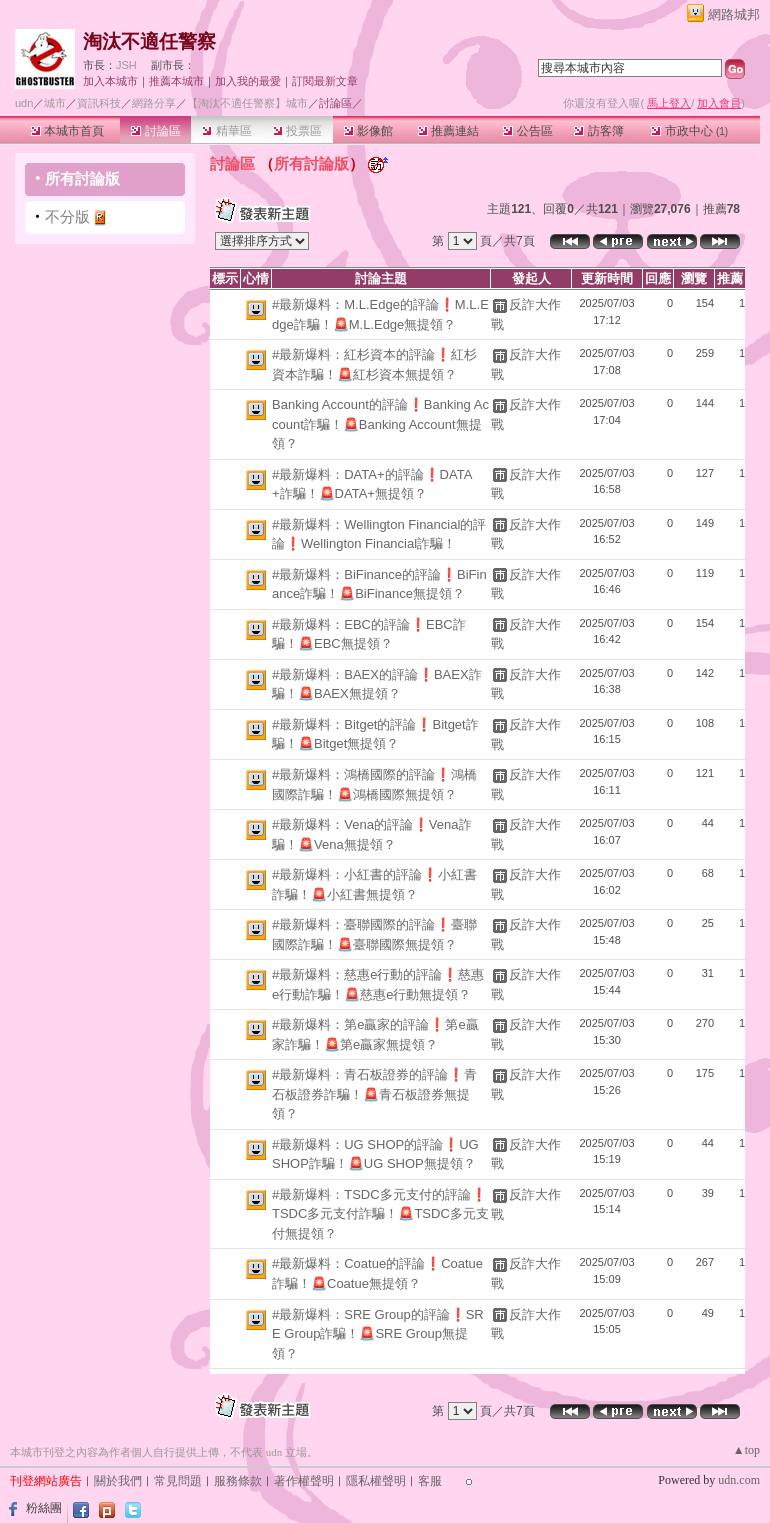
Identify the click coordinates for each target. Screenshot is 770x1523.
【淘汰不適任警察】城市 (247, 103)
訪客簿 (598, 131)
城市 (55, 103)
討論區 (155, 131)
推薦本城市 (176, 81)
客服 (430, 1481)
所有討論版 (82, 178)
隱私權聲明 (376, 1481)
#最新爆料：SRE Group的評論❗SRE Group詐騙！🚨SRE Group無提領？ (378, 1334)
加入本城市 (110, 81)
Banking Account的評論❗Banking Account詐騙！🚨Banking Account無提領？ (380, 424)
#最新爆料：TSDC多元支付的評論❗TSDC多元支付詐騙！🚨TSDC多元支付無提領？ (380, 1214)
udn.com (739, 1480)
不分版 (67, 216)
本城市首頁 (67, 131)
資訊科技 (99, 103)
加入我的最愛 (248, 81)
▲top (746, 1450)
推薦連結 (448, 131)
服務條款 (238, 1481)
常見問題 (178, 1481)
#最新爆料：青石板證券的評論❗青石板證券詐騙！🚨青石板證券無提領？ (374, 1094)
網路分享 (154, 103)
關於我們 (118, 1481)
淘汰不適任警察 (149, 41)
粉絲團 (44, 1508)
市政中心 (689, 131)
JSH (126, 65)
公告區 (527, 131)
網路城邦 (734, 14)
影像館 (368, 131)
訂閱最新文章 (325, 81)
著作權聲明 (304, 1481)
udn (24, 103)
